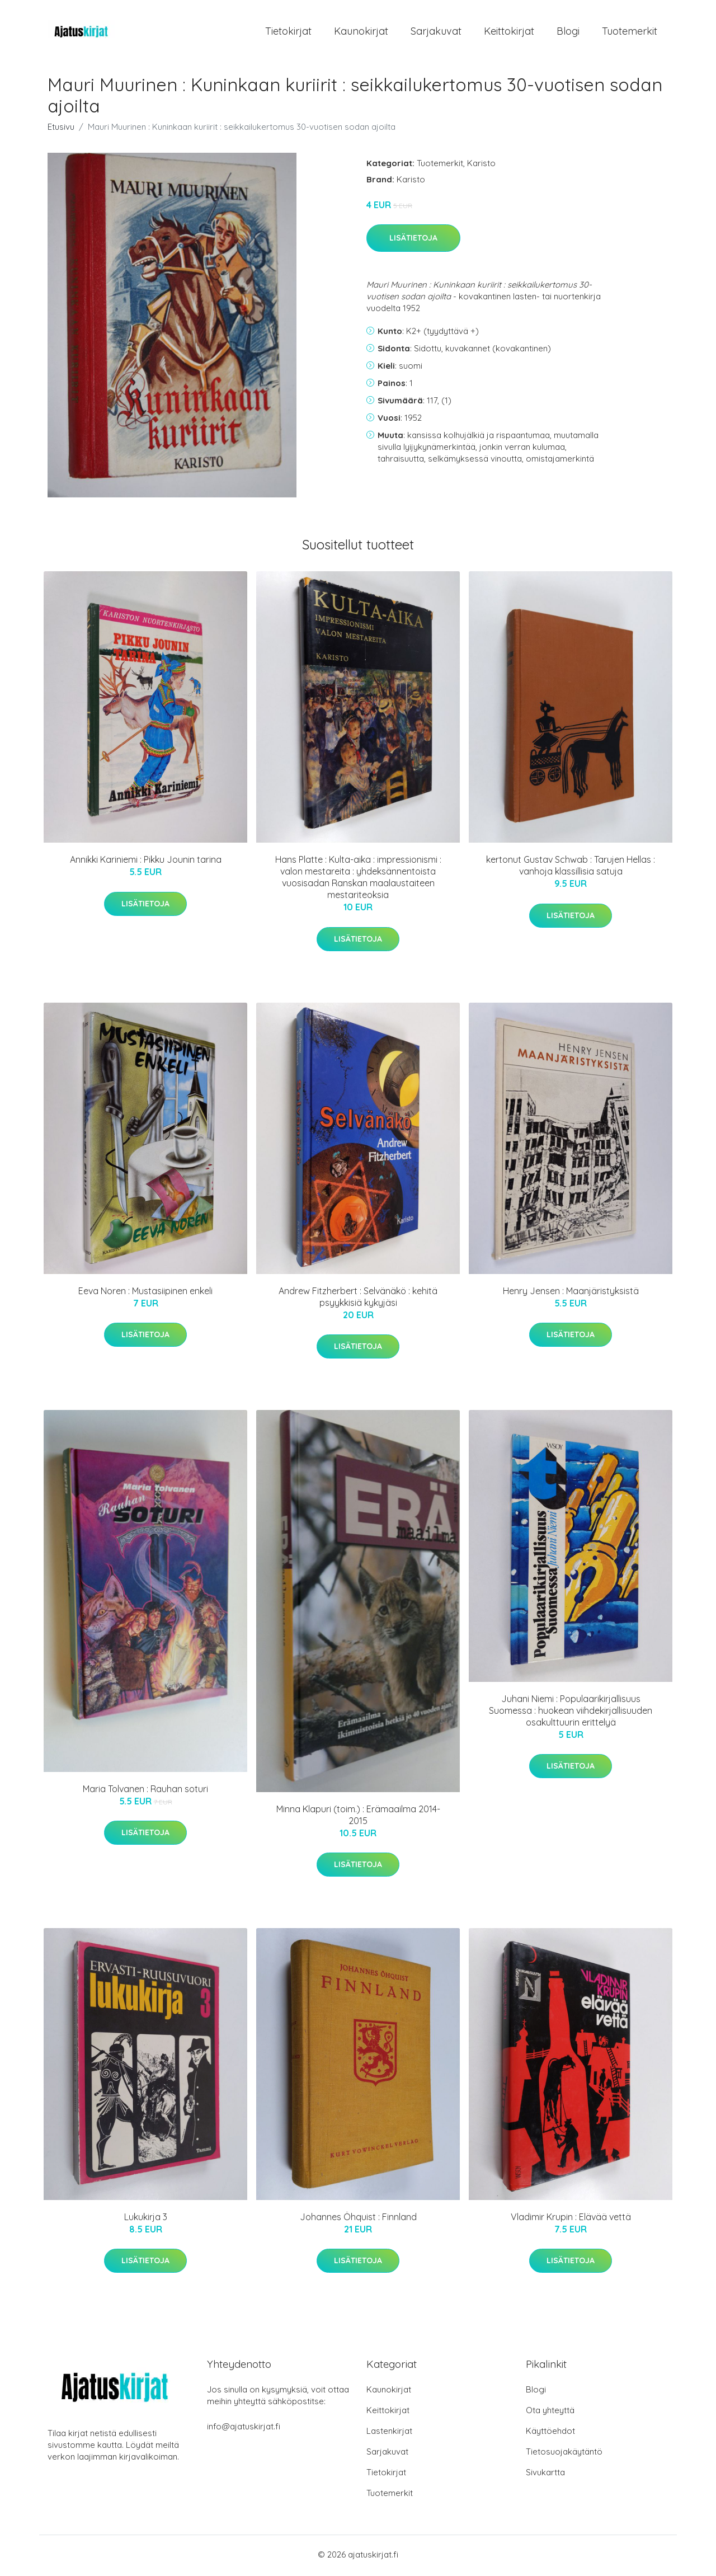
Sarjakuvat (436, 32)
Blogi (568, 32)
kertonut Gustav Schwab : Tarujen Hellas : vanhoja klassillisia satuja (570, 867)
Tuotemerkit (629, 32)
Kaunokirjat (361, 32)
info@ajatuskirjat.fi (243, 2428)
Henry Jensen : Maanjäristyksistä (571, 1292)
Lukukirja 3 (145, 2218)
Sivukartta (545, 2474)
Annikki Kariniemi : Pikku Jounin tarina (146, 861)
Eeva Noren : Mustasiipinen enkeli (145, 1292)
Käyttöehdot (550, 2433)
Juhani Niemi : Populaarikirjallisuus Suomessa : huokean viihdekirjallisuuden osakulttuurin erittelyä (570, 1712)
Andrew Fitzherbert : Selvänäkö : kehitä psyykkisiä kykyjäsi (358, 1298)
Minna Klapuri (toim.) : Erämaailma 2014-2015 (358, 1816)
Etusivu (61, 128)
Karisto (481, 164)
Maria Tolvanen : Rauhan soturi (145, 1790)
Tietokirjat (288, 32)
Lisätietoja (413, 240)
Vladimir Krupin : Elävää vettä (571, 2218)
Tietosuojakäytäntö (564, 2453)
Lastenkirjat (389, 2433)
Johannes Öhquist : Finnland (358, 2218)
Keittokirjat (509, 32)
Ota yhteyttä (550, 2412)
